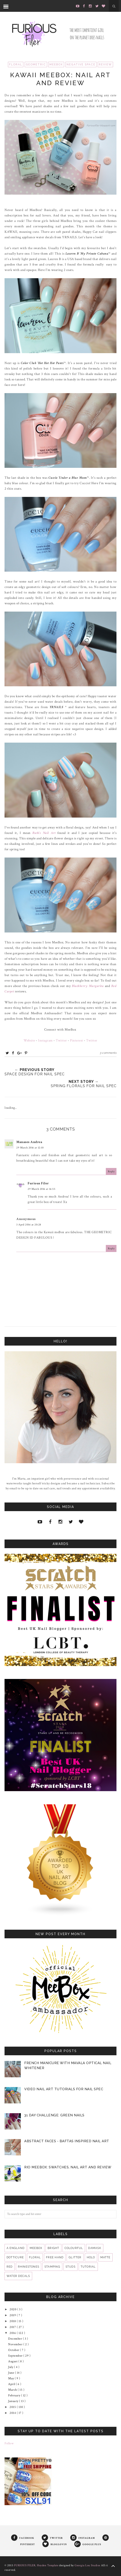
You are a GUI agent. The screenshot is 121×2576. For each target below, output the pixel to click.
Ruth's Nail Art (44, 833)
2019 (13, 2315)
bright (53, 2248)
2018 (13, 2321)
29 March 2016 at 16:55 (41, 1189)
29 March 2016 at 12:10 (30, 1147)
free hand (54, 2257)
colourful (74, 2248)
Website (30, 1040)
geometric (36, 64)
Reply (111, 1171)
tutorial (88, 2266)
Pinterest (77, 1040)
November (15, 2344)
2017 (13, 2327)
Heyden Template (47, 2565)
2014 (13, 2413)
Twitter (62, 1040)
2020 (13, 2309)
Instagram (45, 1040)
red (10, 2266)
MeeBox (56, 64)
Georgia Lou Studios (87, 2565)
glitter (75, 2257)
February (14, 2395)
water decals (18, 2276)
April (12, 2384)
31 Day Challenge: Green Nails (54, 2115)
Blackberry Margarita (88, 986)
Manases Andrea (29, 1142)
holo (91, 2257)
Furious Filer (38, 1183)
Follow (9, 2443)
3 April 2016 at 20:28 (28, 1224)
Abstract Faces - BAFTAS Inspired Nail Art (66, 2141)
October (14, 2350)
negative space (81, 64)
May (11, 2378)
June (11, 2373)
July (11, 2367)
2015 (13, 2407)
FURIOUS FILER (25, 2565)
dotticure (15, 2257)
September (15, 2356)
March (13, 2390)
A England (15, 2248)
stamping (52, 2266)
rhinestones (28, 2266)
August (13, 2361)
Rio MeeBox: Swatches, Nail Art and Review (67, 2167)
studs (70, 2266)
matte (105, 2257)
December (15, 2339)
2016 (13, 2333)
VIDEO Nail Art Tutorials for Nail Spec (63, 2089)
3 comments (108, 1052)
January (13, 2401)
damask (94, 2248)
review (105, 64)
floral (15, 64)
